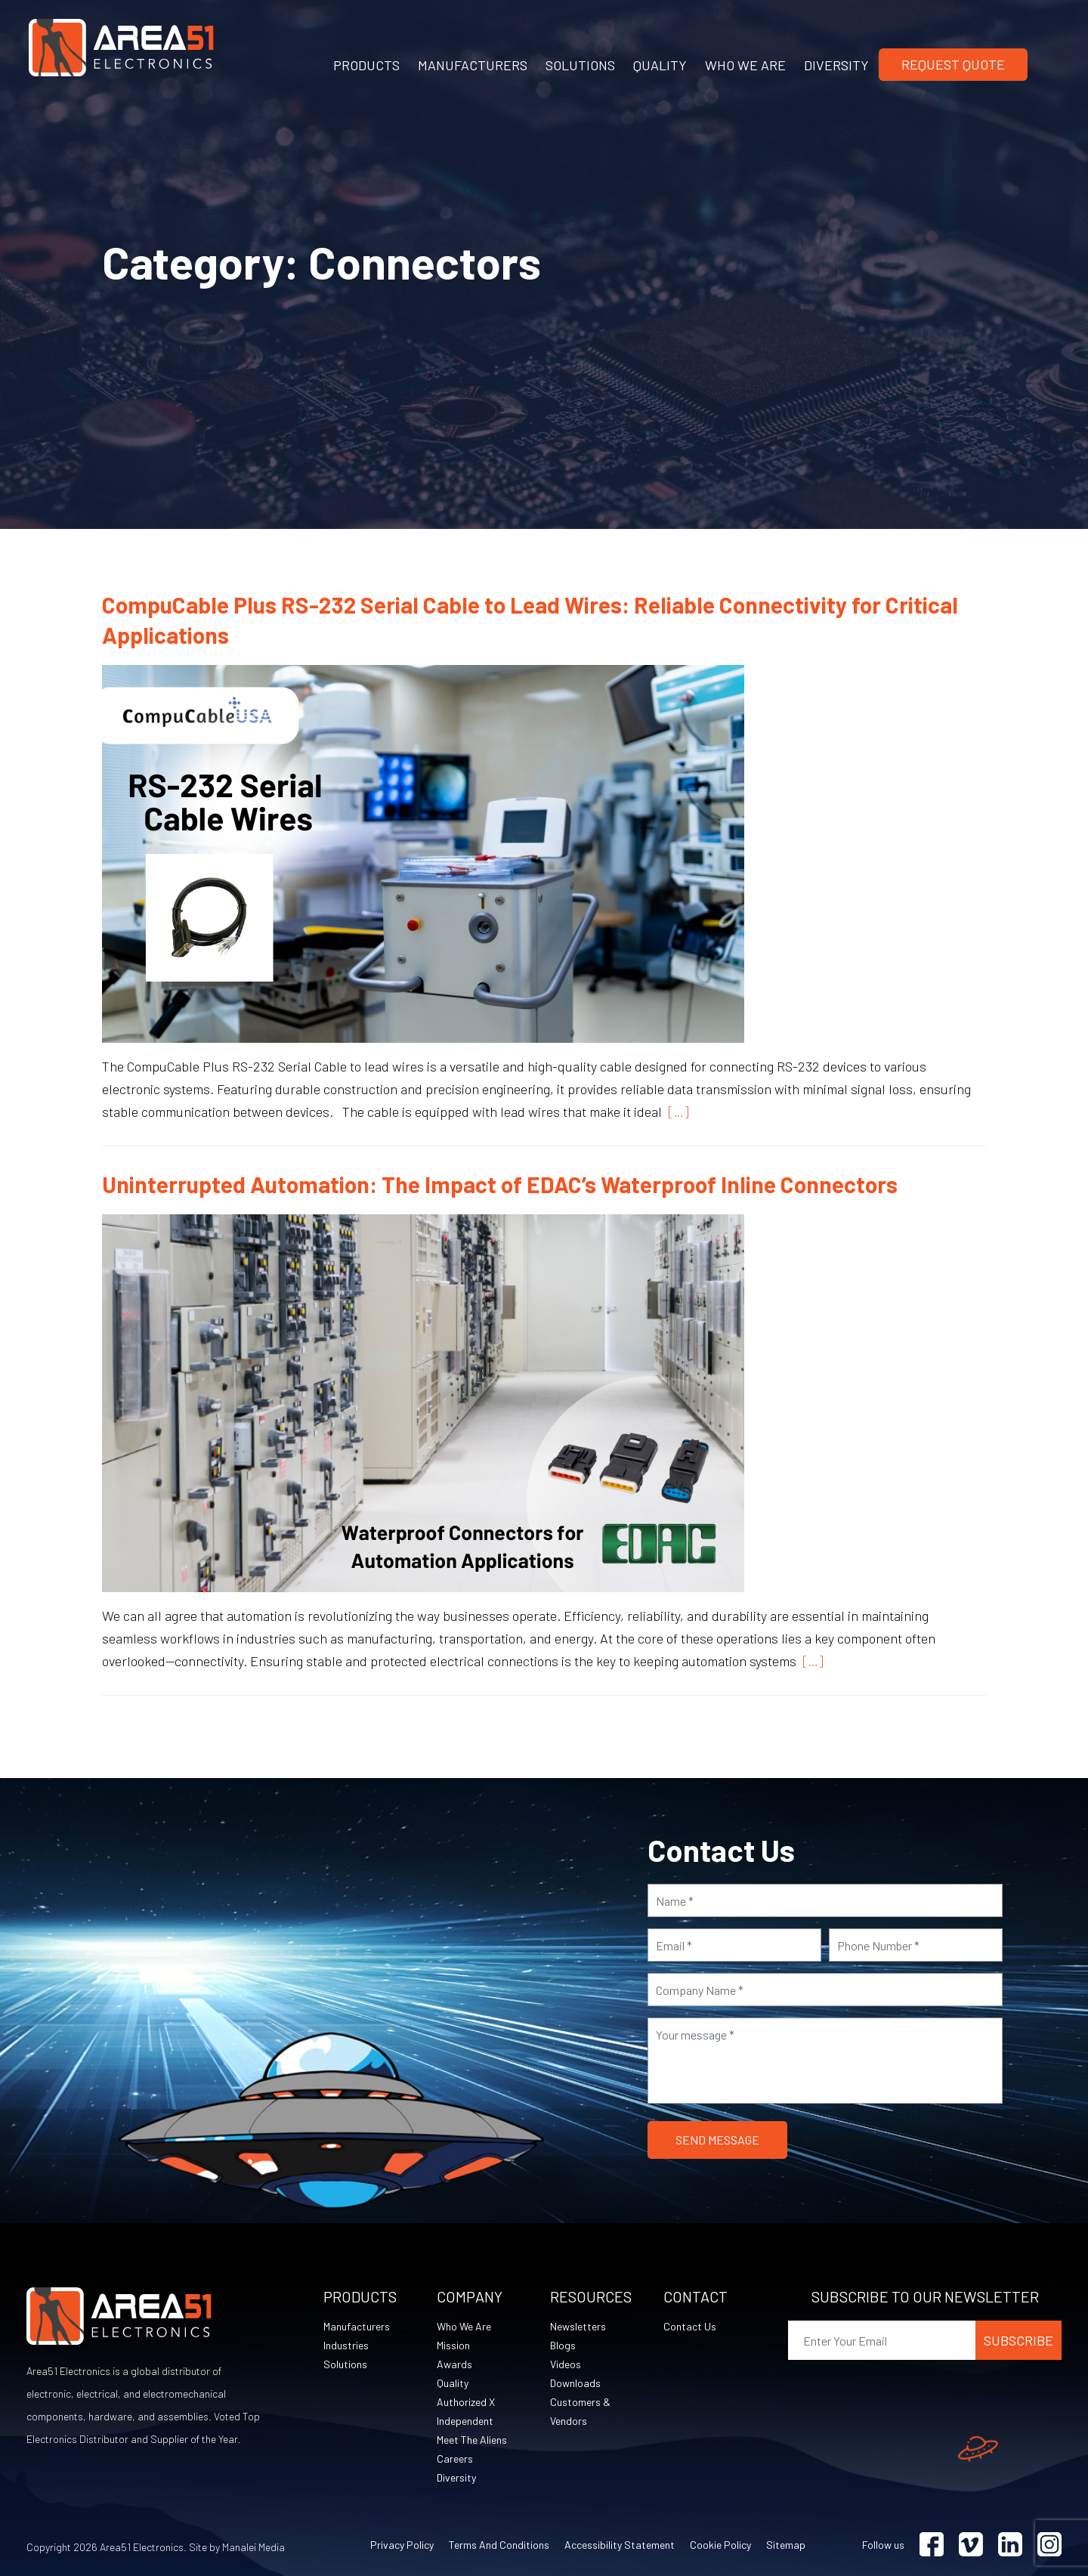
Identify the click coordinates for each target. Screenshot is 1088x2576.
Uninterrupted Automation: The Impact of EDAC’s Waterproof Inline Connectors (500, 1184)
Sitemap (785, 2544)
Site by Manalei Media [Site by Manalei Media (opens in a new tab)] (237, 2546)
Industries (346, 2345)
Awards (454, 2364)
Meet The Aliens (472, 2439)
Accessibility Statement (619, 2544)
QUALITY (660, 65)
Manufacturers (356, 2326)
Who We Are (464, 2326)
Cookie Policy (720, 2544)
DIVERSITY (836, 65)
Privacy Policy (402, 2544)
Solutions (345, 2364)
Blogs (563, 2345)
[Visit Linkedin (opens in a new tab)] (1010, 2544)
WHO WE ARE (745, 65)
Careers (455, 2458)
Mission (453, 2345)
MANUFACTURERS (472, 65)
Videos (565, 2364)
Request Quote (953, 64)
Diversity (456, 2477)
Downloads (575, 2383)
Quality (452, 2383)
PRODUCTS (366, 65)
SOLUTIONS (580, 65)
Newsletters (578, 2326)
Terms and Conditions (499, 2544)
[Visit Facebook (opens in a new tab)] (932, 2544)
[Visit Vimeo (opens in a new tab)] (971, 2544)
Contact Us (689, 2326)
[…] (675, 1111)
